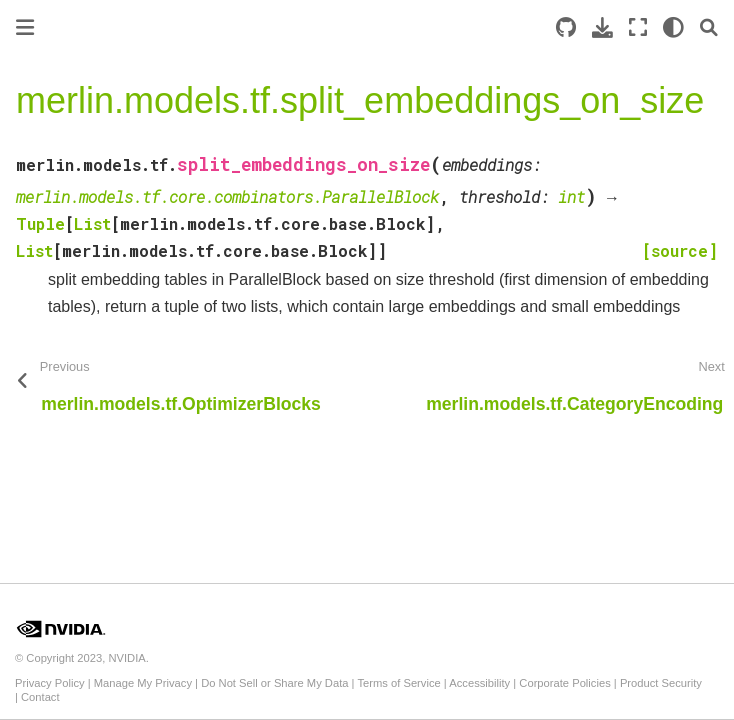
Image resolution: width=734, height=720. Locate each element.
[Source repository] (566, 27)
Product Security (661, 683)
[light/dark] (673, 27)
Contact (40, 697)
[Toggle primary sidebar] (25, 27)
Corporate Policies (564, 683)
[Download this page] (602, 27)
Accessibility (479, 683)
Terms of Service (398, 683)
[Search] (709, 27)
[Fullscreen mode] (638, 27)
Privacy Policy (50, 683)
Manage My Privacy (143, 683)
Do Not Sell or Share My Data (274, 683)
